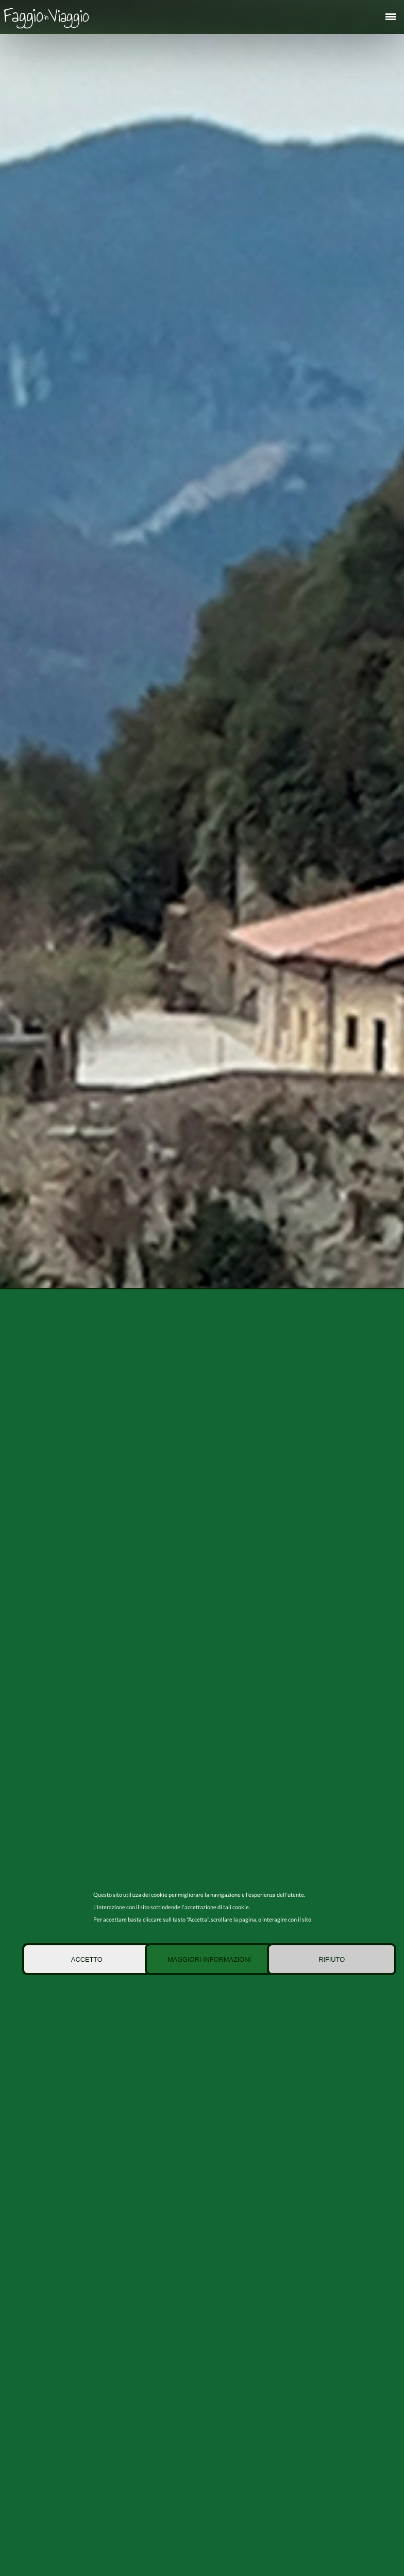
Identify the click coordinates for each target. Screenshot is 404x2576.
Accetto (87, 1959)
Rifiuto (331, 1959)
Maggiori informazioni (209, 1959)
